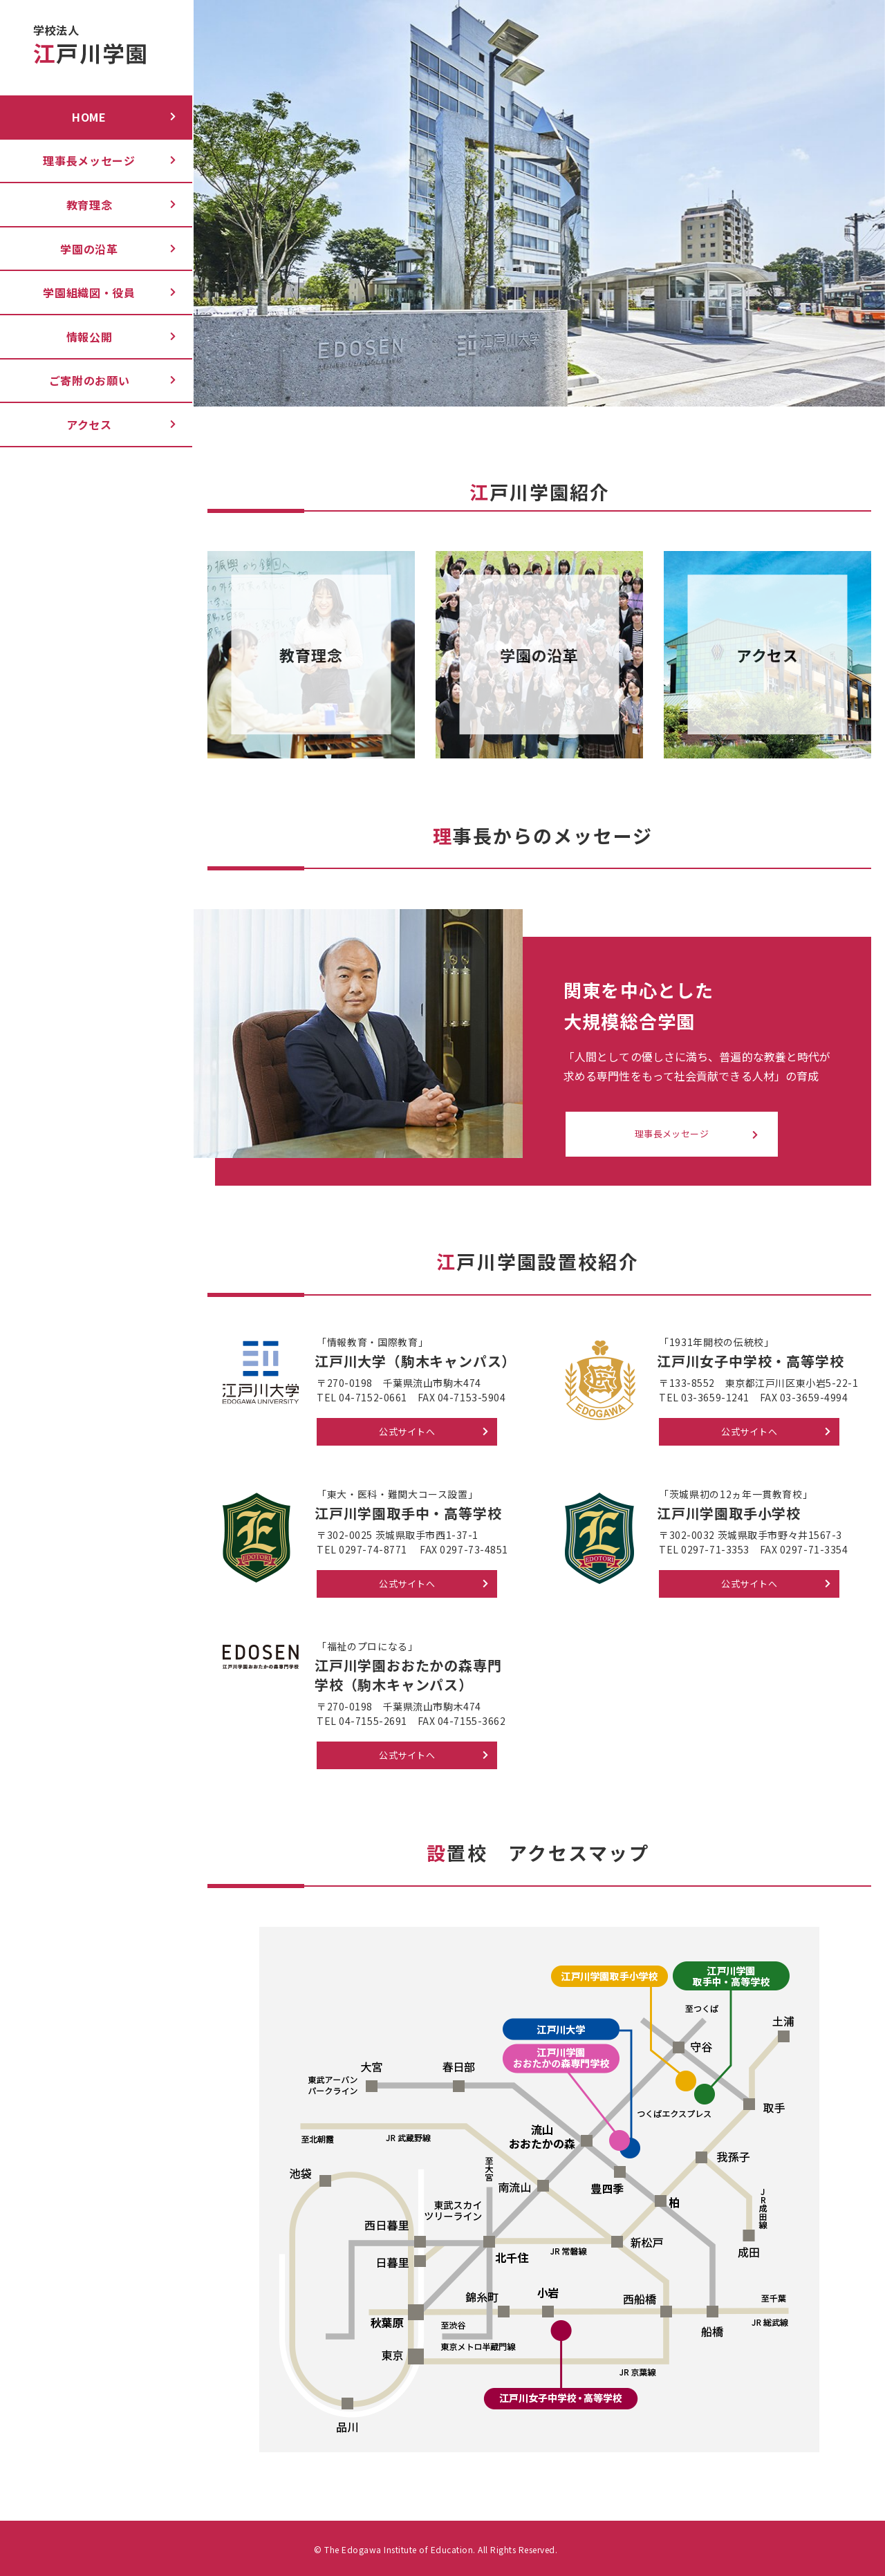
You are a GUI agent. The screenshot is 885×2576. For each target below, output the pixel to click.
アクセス (89, 424)
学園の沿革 (89, 249)
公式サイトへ (407, 1431)
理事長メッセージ (89, 160)
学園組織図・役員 (89, 292)
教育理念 (89, 204)
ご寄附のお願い (89, 380)
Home (89, 117)
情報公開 (89, 336)
